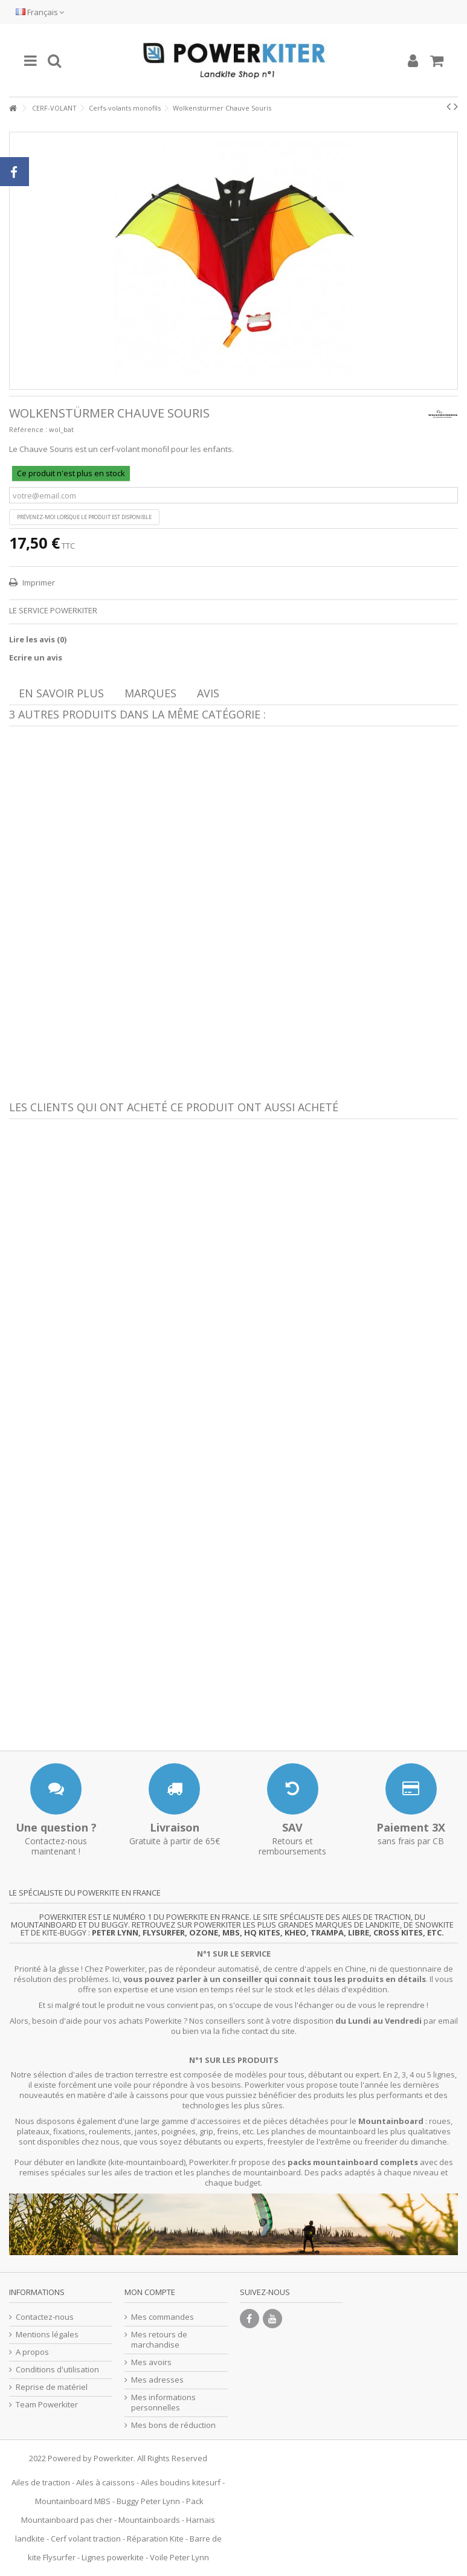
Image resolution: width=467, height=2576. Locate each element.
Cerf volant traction (86, 2538)
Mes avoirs (151, 2362)
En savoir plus (61, 693)
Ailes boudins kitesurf (181, 2482)
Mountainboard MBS (73, 2501)
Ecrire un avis (35, 657)
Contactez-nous (45, 2317)
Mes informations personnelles (163, 2402)
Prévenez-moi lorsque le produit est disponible (84, 517)
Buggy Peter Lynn (148, 2501)
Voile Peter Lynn (179, 2557)
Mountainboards (149, 2519)
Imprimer (38, 582)
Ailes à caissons (105, 2482)
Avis (208, 693)
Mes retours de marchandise (159, 2339)
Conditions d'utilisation (57, 2370)
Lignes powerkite (113, 2557)
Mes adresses (157, 2380)
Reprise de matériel (52, 2387)
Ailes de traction (40, 2482)
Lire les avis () (37, 639)
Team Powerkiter (47, 2405)
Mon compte (149, 2292)
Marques (150, 693)
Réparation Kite (155, 2538)
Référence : (28, 429)
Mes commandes (162, 2317)
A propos (32, 2352)
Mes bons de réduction (173, 2425)
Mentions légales (47, 2334)
